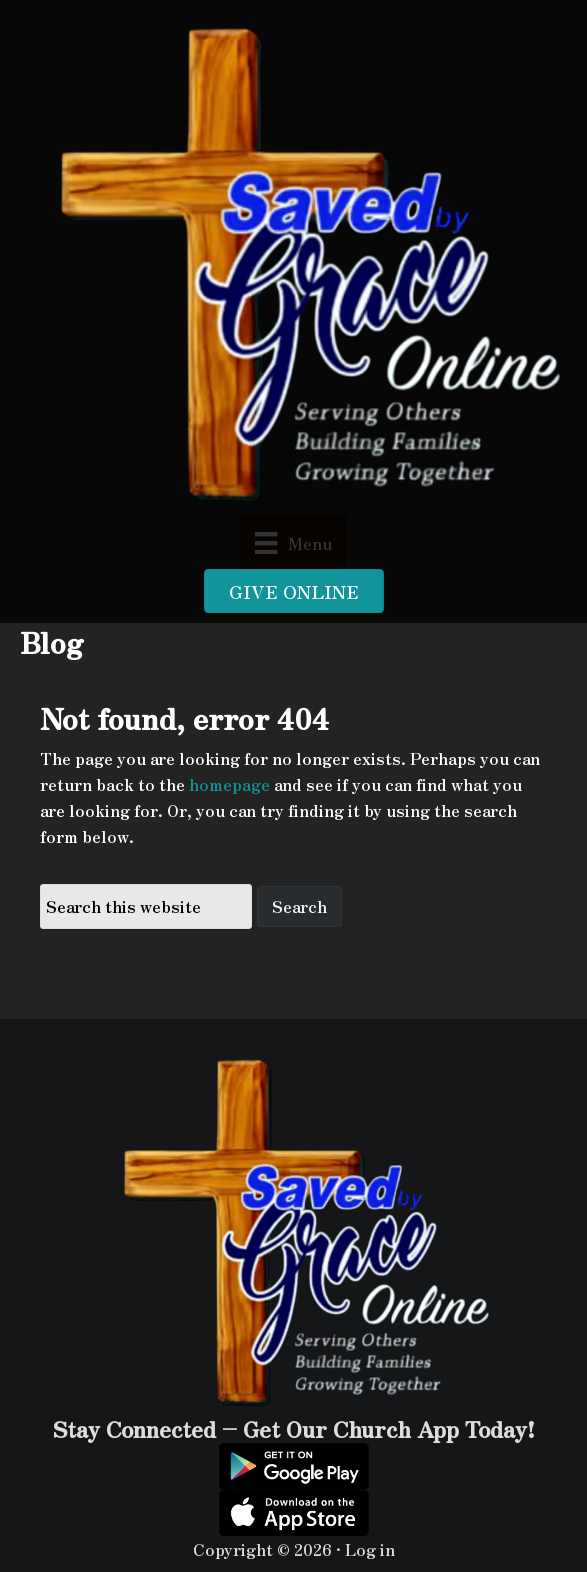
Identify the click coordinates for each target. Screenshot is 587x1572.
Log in (370, 1549)
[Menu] (293, 541)
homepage (229, 784)
